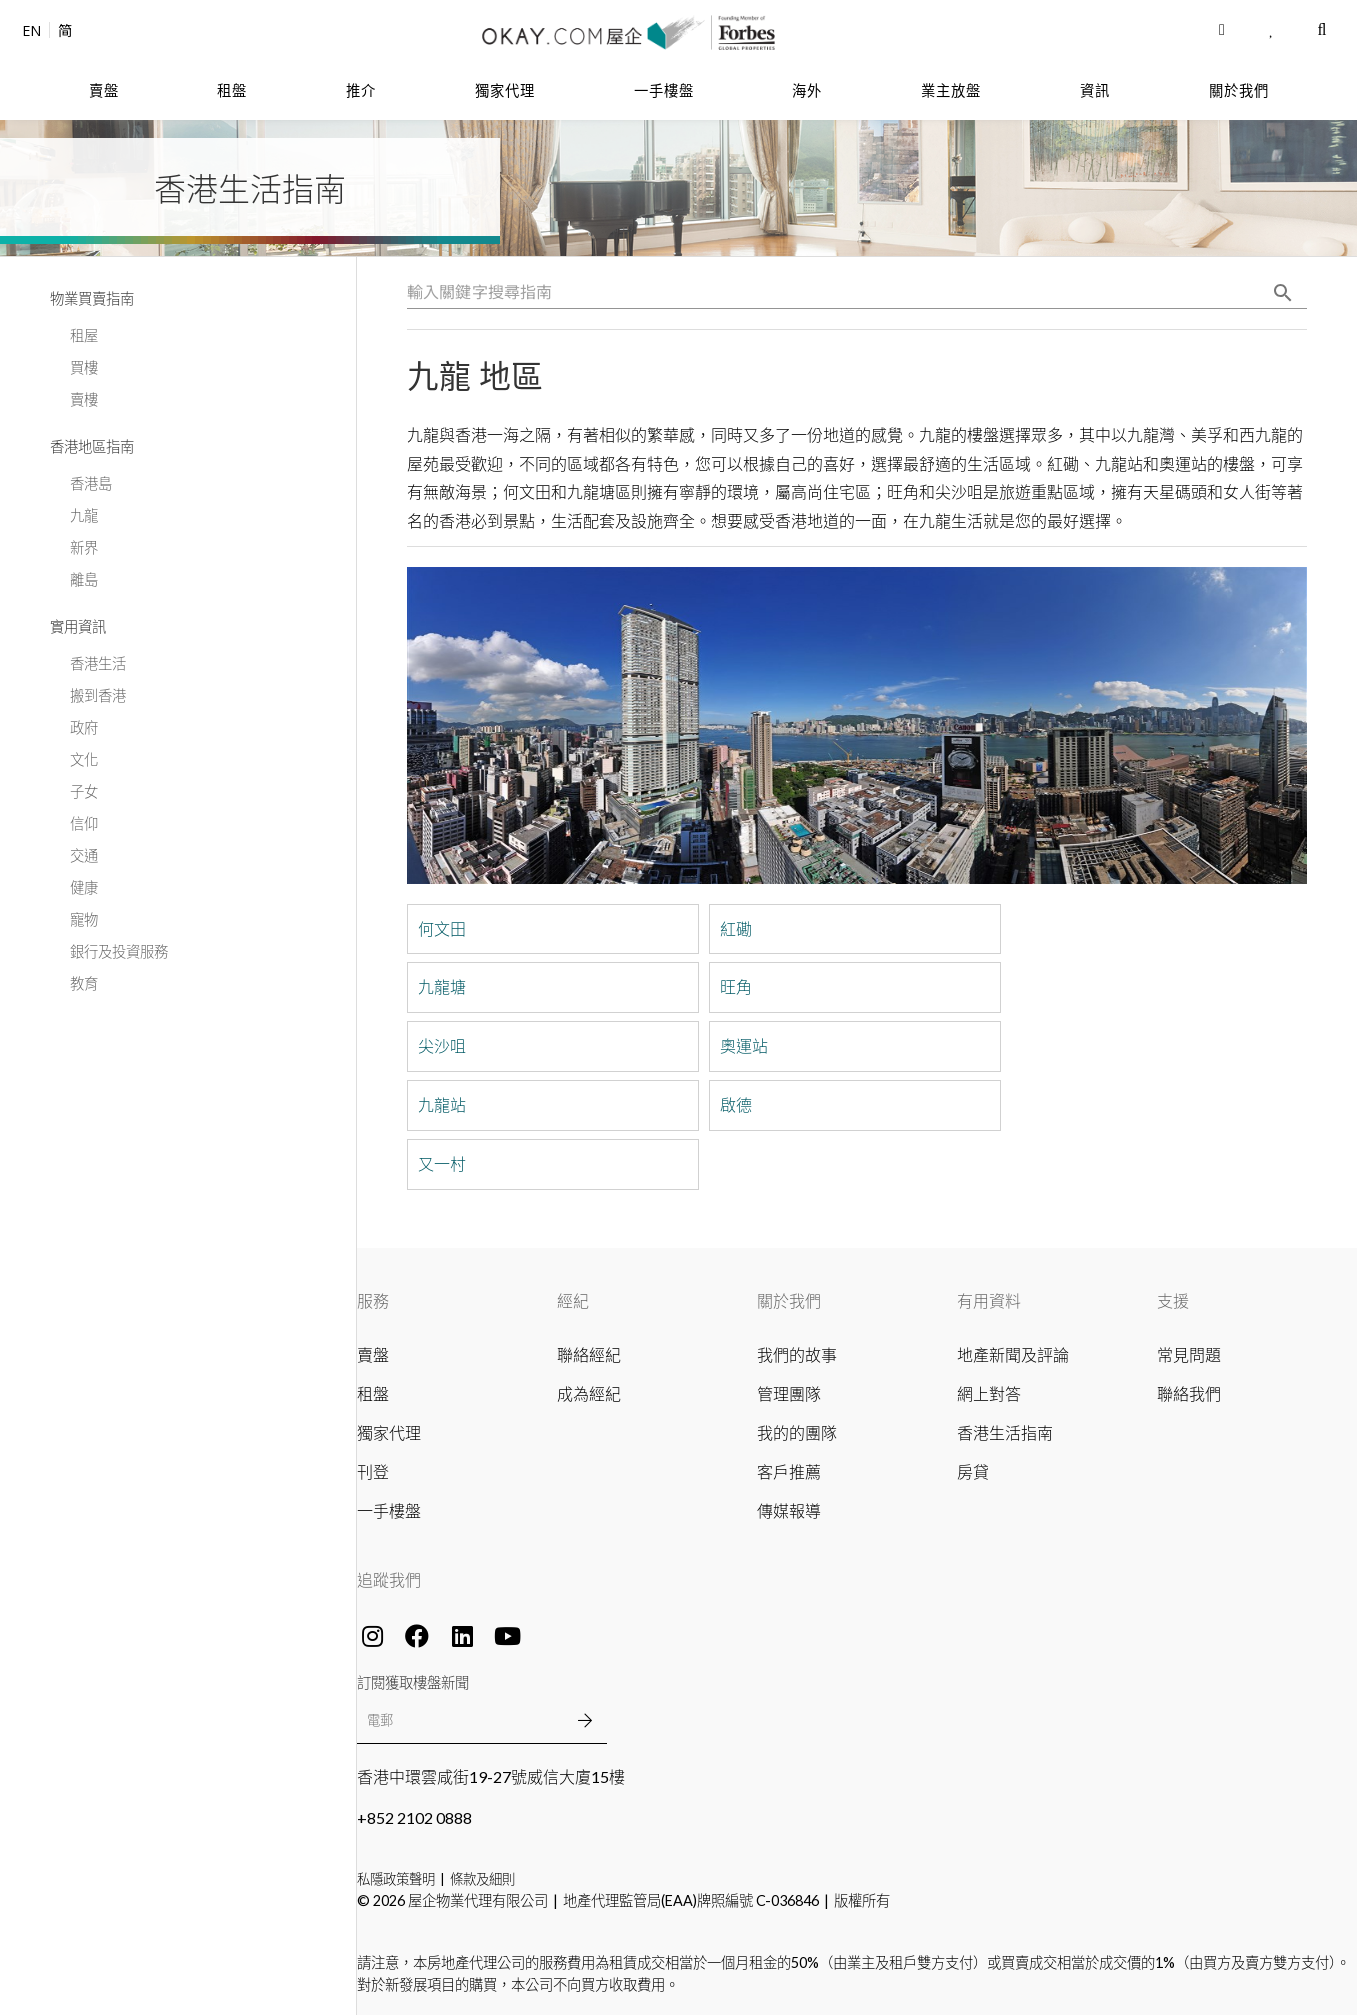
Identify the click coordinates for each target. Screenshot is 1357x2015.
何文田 (442, 929)
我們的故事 (797, 1354)
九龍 (84, 515)
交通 (84, 855)
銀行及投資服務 (119, 951)
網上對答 (989, 1393)
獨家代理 (389, 1432)
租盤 (373, 1393)
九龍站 (442, 1105)
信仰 (84, 823)
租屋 (84, 335)
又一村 (442, 1164)
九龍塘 (442, 987)
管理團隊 (789, 1393)
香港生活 (98, 663)
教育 (84, 983)
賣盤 (373, 1354)
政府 (84, 727)
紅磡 (736, 929)
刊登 (373, 1471)
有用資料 (989, 1300)
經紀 (573, 1300)
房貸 (973, 1471)
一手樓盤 (389, 1510)
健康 (84, 887)
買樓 (84, 367)
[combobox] (857, 293)
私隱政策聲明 (396, 1879)
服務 (373, 1300)
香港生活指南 (1005, 1432)
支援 (1173, 1300)
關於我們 (789, 1300)
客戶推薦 (789, 1471)
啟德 (736, 1105)
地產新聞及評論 (1013, 1354)
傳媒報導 (789, 1510)
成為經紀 (589, 1393)
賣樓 (84, 399)
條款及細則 (482, 1879)
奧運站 (744, 1046)
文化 (84, 759)
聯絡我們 (1189, 1393)
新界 (84, 547)
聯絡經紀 (589, 1354)
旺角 (736, 987)
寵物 (84, 919)
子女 (84, 791)
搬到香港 (98, 695)
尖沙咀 (442, 1046)
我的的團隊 (797, 1432)
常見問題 (1189, 1354)
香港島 (91, 483)
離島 (84, 579)
